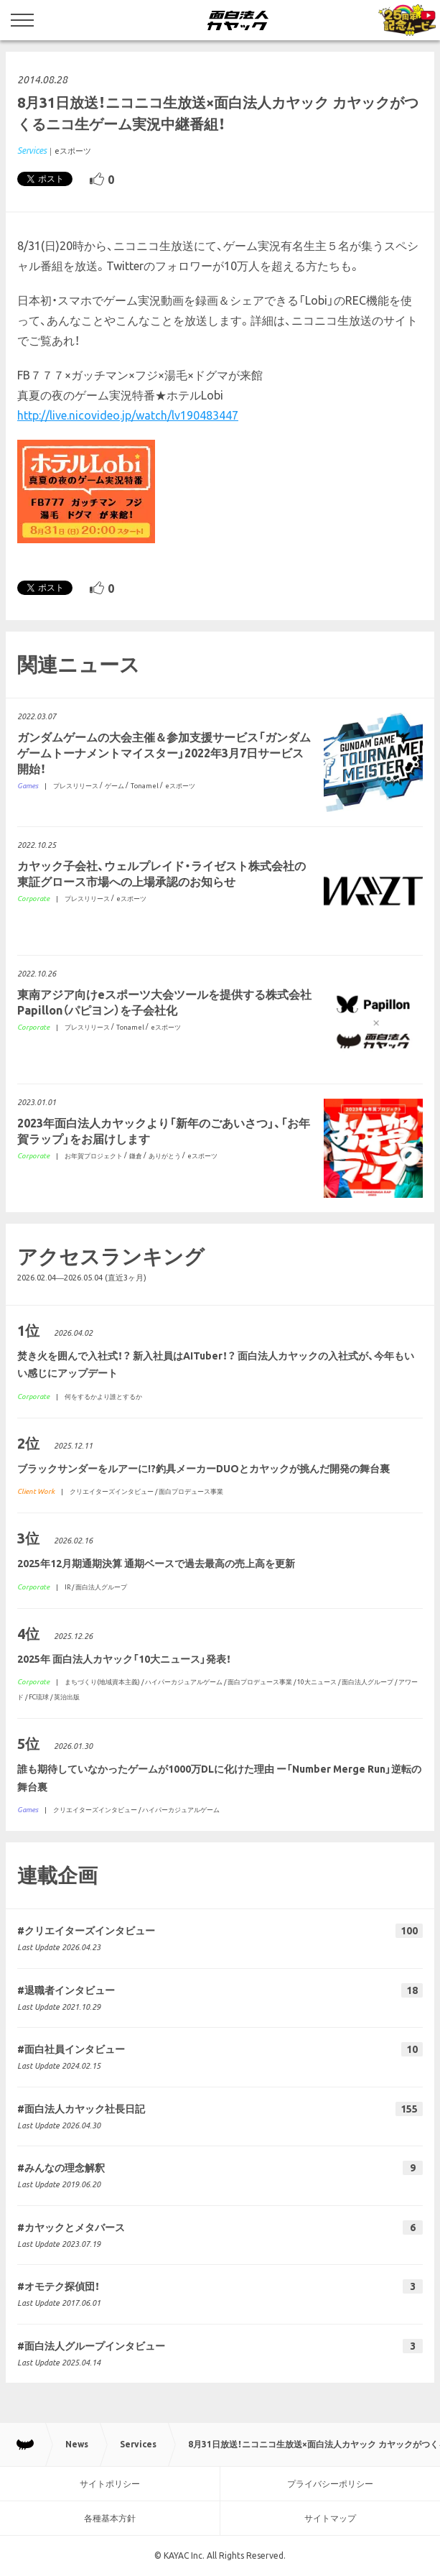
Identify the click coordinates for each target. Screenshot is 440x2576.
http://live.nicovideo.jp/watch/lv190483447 (127, 415)
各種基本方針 (110, 2518)
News (76, 2444)
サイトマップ (330, 2518)
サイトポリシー (110, 2483)
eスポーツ (73, 151)
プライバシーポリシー (330, 2483)
